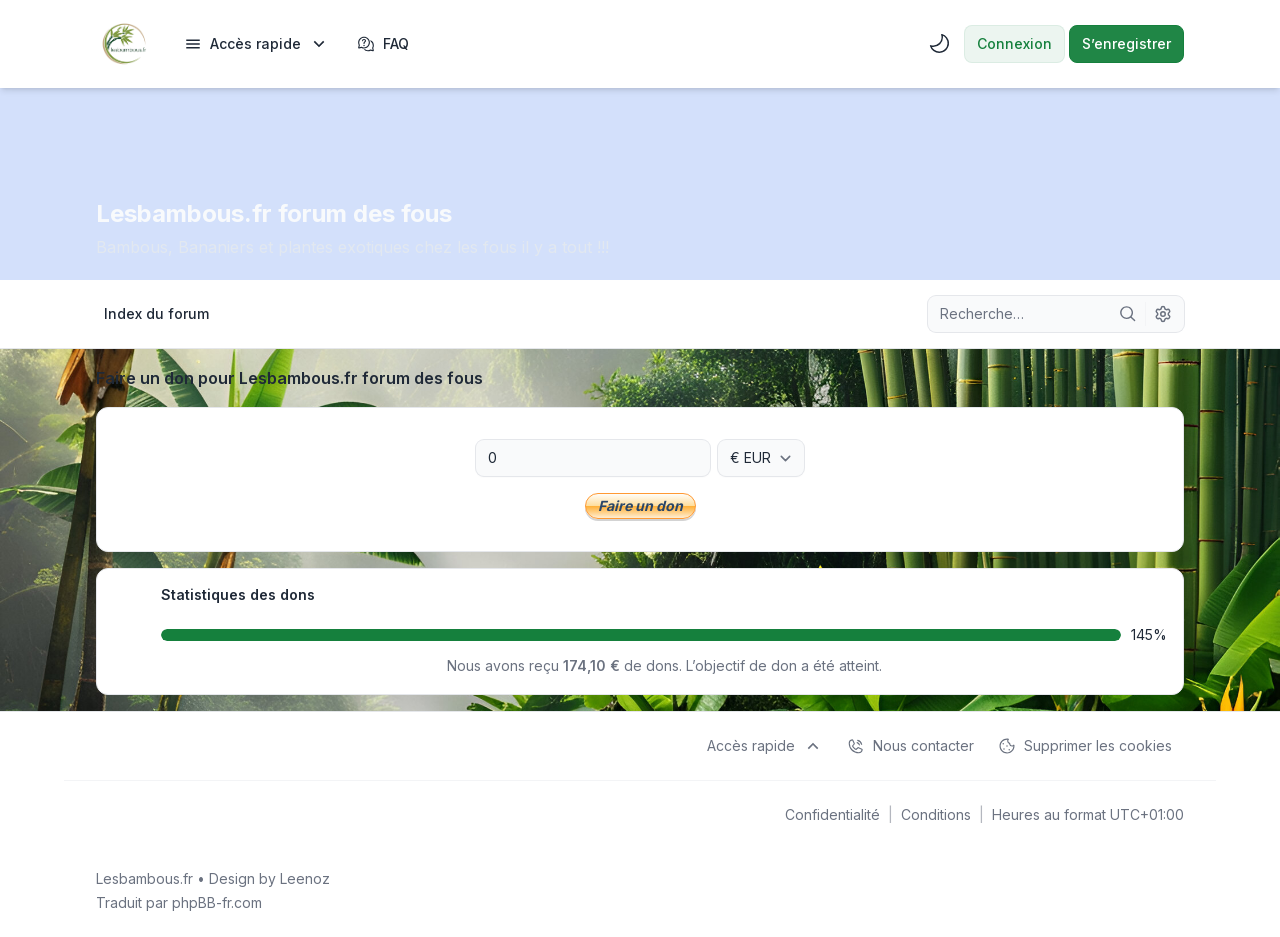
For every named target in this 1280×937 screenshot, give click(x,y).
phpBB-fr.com (217, 902)
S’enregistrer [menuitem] (1126, 43)
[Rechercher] (1128, 314)
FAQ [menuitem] (383, 44)
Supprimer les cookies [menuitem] (1085, 746)
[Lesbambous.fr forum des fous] (124, 44)
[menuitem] (256, 44)
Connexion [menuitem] (1014, 43)
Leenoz (305, 878)
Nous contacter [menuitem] (910, 746)
